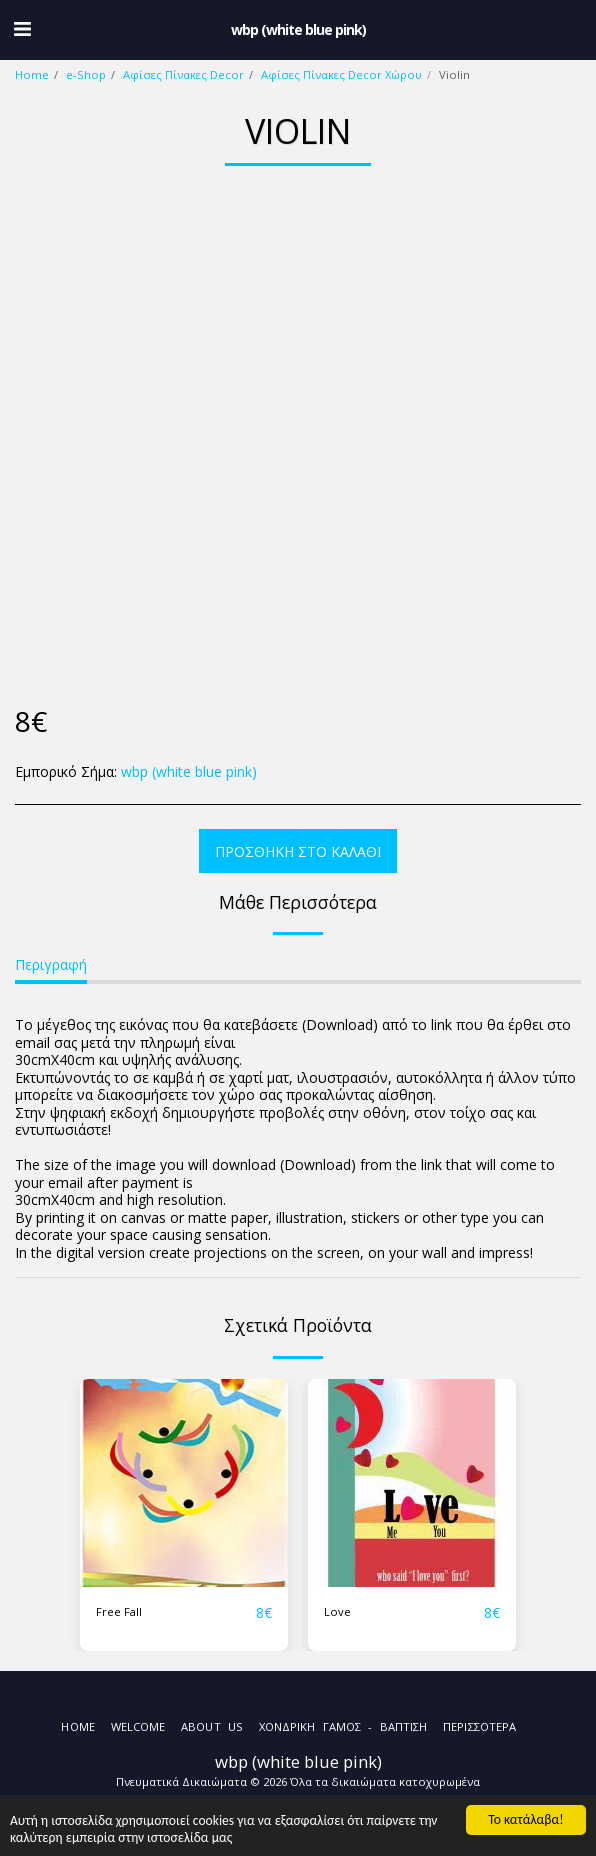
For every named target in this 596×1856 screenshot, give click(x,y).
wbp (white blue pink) (189, 771)
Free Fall (119, 1611)
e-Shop (86, 74)
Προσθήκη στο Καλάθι (298, 851)
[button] (22, 28)
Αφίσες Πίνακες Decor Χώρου (341, 74)
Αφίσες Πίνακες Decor (183, 74)
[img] (184, 1483)
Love (337, 1611)
